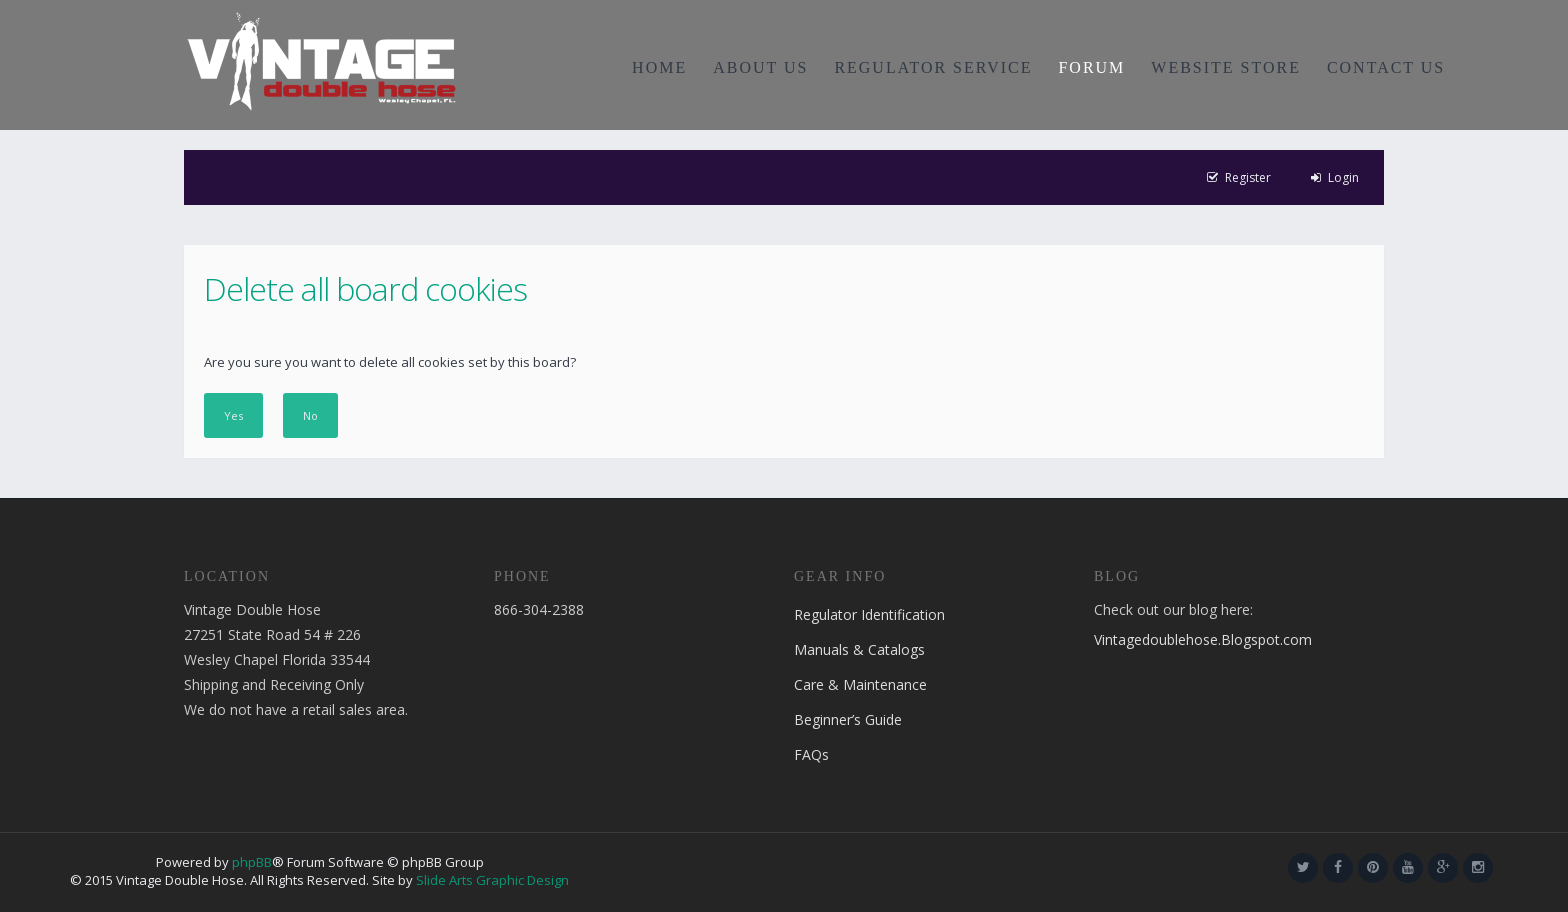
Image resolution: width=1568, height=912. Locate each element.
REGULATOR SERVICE (933, 67)
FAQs (811, 754)
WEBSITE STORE (1226, 67)
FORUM (1091, 67)
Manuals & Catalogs (859, 649)
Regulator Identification (869, 614)
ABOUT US (760, 67)
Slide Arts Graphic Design (492, 880)
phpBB (252, 862)
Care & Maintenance (860, 684)
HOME (659, 67)
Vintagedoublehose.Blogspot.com (1203, 639)
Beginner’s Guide (848, 719)
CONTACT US (1386, 67)
